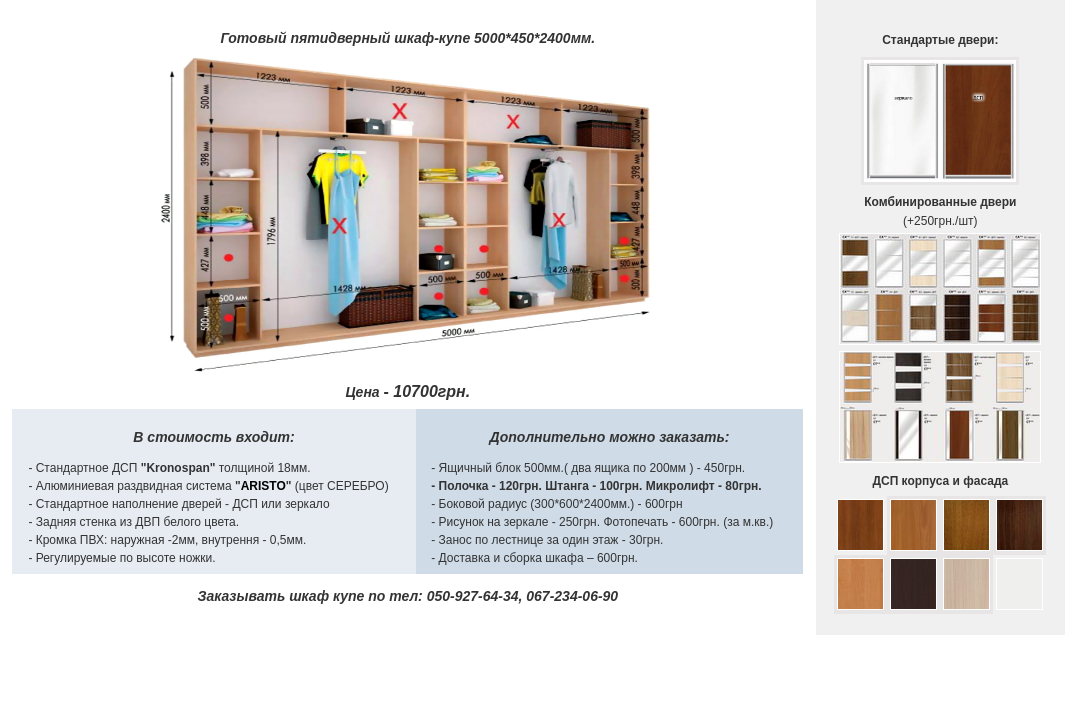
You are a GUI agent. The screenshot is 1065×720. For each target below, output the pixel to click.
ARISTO (263, 486)
